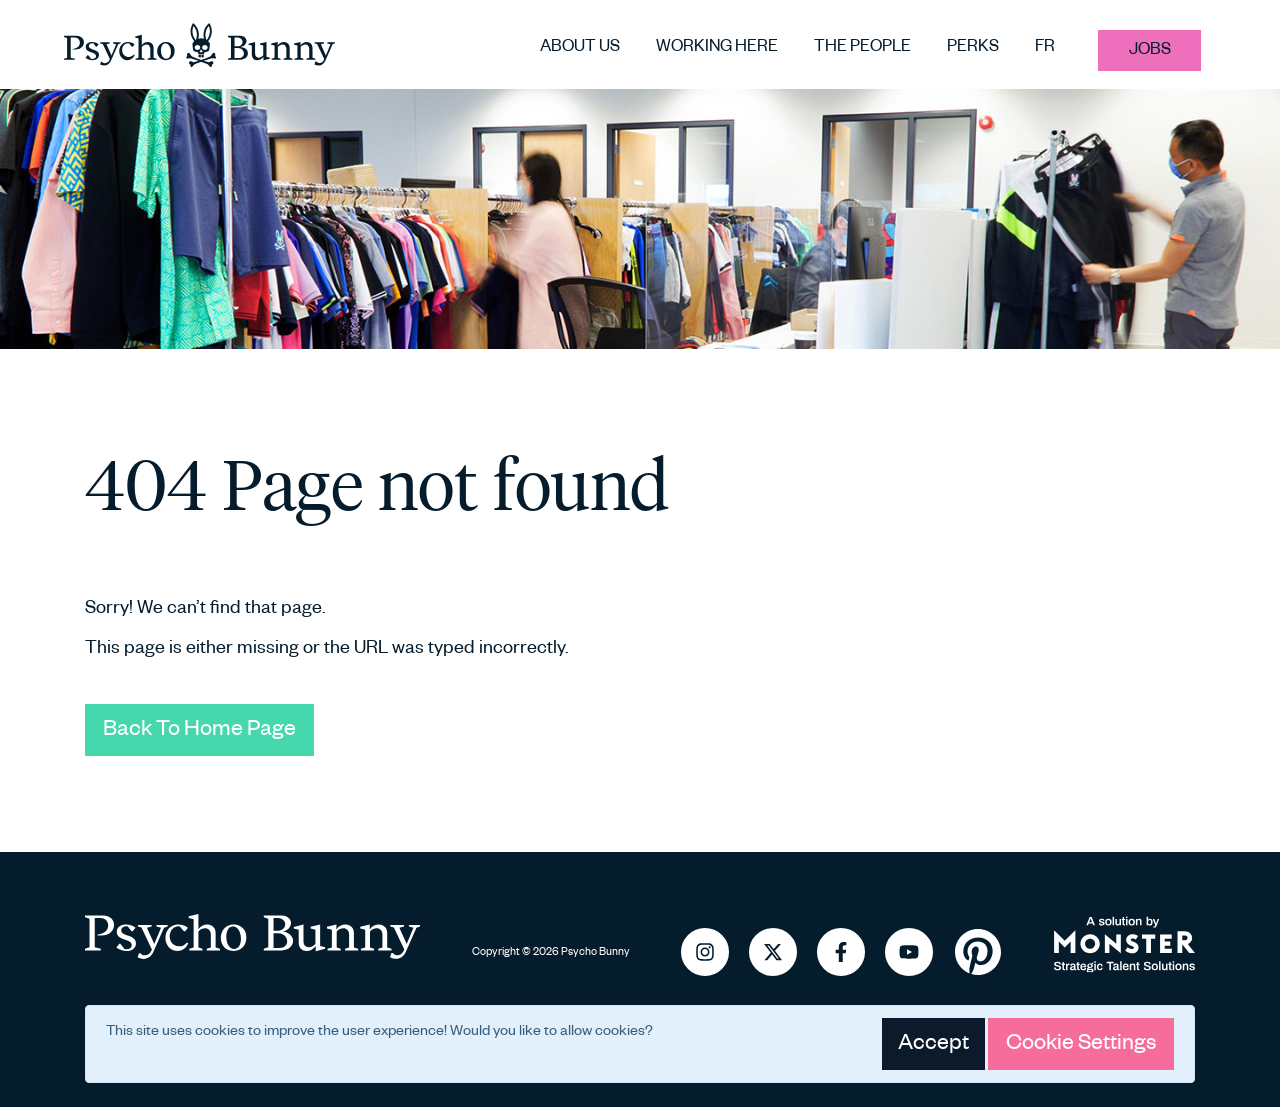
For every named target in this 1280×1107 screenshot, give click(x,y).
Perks (973, 47)
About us (580, 47)
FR (1045, 47)
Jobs (1150, 50)
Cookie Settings (1081, 1044)
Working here (717, 47)
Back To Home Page (199, 730)
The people (862, 47)
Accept (933, 1044)
